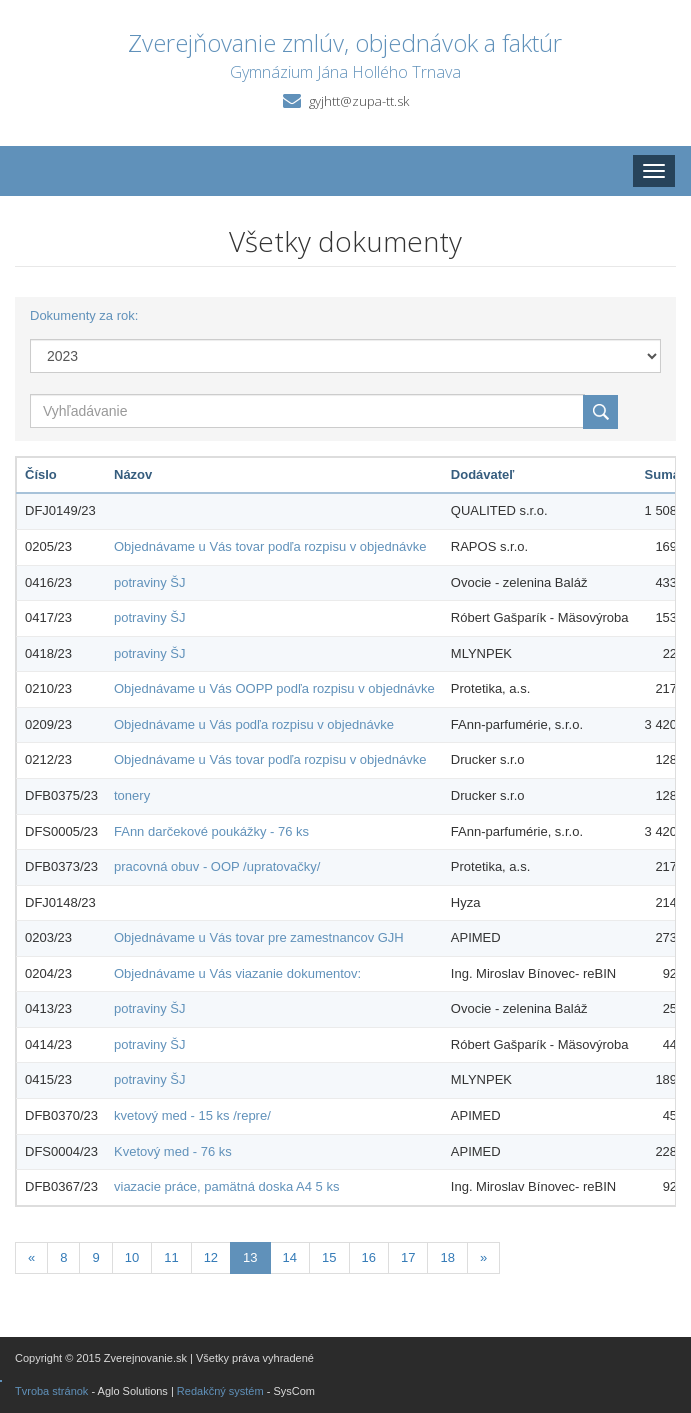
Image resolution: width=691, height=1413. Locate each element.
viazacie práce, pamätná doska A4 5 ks (226, 1186)
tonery (132, 795)
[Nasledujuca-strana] (483, 1258)
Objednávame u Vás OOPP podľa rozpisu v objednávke (274, 688)
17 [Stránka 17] (408, 1257)
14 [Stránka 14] (290, 1257)
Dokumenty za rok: (84, 315)
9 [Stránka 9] (95, 1257)
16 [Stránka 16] (369, 1257)
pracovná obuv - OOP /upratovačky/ (217, 866)
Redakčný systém (220, 1391)
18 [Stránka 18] (447, 1257)
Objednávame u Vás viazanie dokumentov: (237, 973)
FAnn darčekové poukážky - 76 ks (211, 831)
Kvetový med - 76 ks (173, 1151)
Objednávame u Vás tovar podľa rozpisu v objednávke (270, 546)
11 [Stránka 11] (171, 1257)
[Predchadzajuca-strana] (31, 1258)
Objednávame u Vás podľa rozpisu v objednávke (254, 724)
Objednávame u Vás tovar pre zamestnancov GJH (259, 937)
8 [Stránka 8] (63, 1257)
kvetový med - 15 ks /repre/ (192, 1115)
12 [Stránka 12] (211, 1257)
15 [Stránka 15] (329, 1257)
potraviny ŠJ (150, 582)
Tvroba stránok (51, 1391)
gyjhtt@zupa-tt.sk (359, 101)
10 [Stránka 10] (132, 1257)
